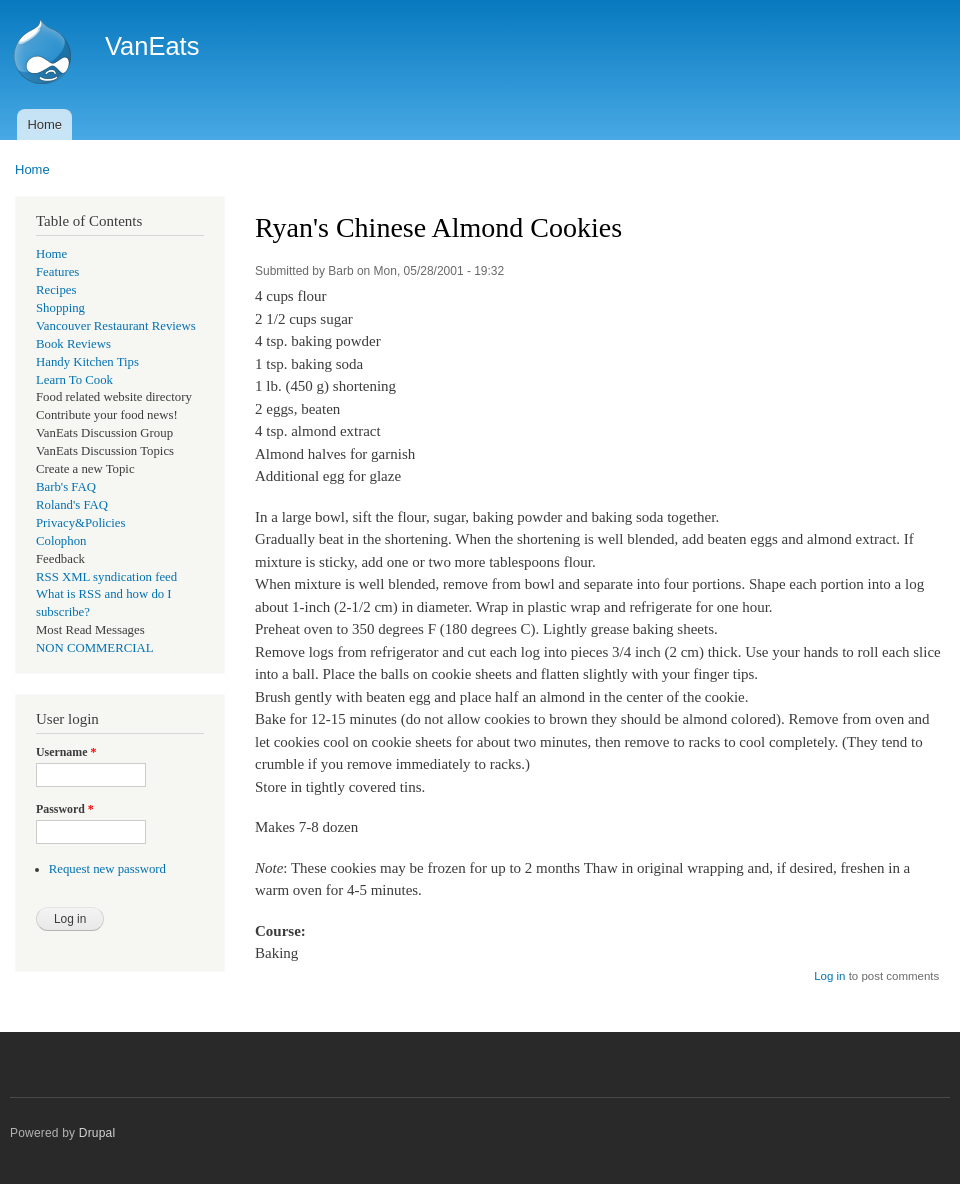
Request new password (107, 869)
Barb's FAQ (66, 487)
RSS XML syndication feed (106, 577)
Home (44, 124)
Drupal (97, 1133)
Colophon (61, 541)
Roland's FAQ (72, 505)
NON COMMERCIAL (95, 648)
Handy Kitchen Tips (87, 362)
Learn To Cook (74, 380)
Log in (829, 976)
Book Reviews (73, 344)
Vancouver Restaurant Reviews (116, 326)
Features (57, 272)
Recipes (56, 290)
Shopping (60, 308)
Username (66, 752)
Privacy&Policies (80, 523)
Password (65, 809)
